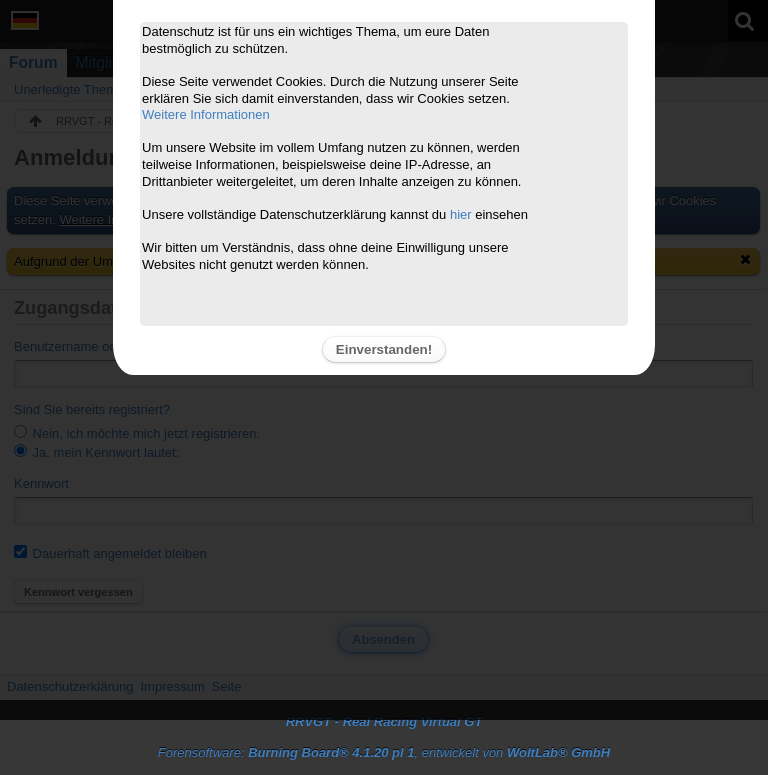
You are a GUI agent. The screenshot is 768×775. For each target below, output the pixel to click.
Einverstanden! (384, 349)
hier (461, 214)
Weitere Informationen (206, 114)
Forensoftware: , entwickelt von (384, 752)
